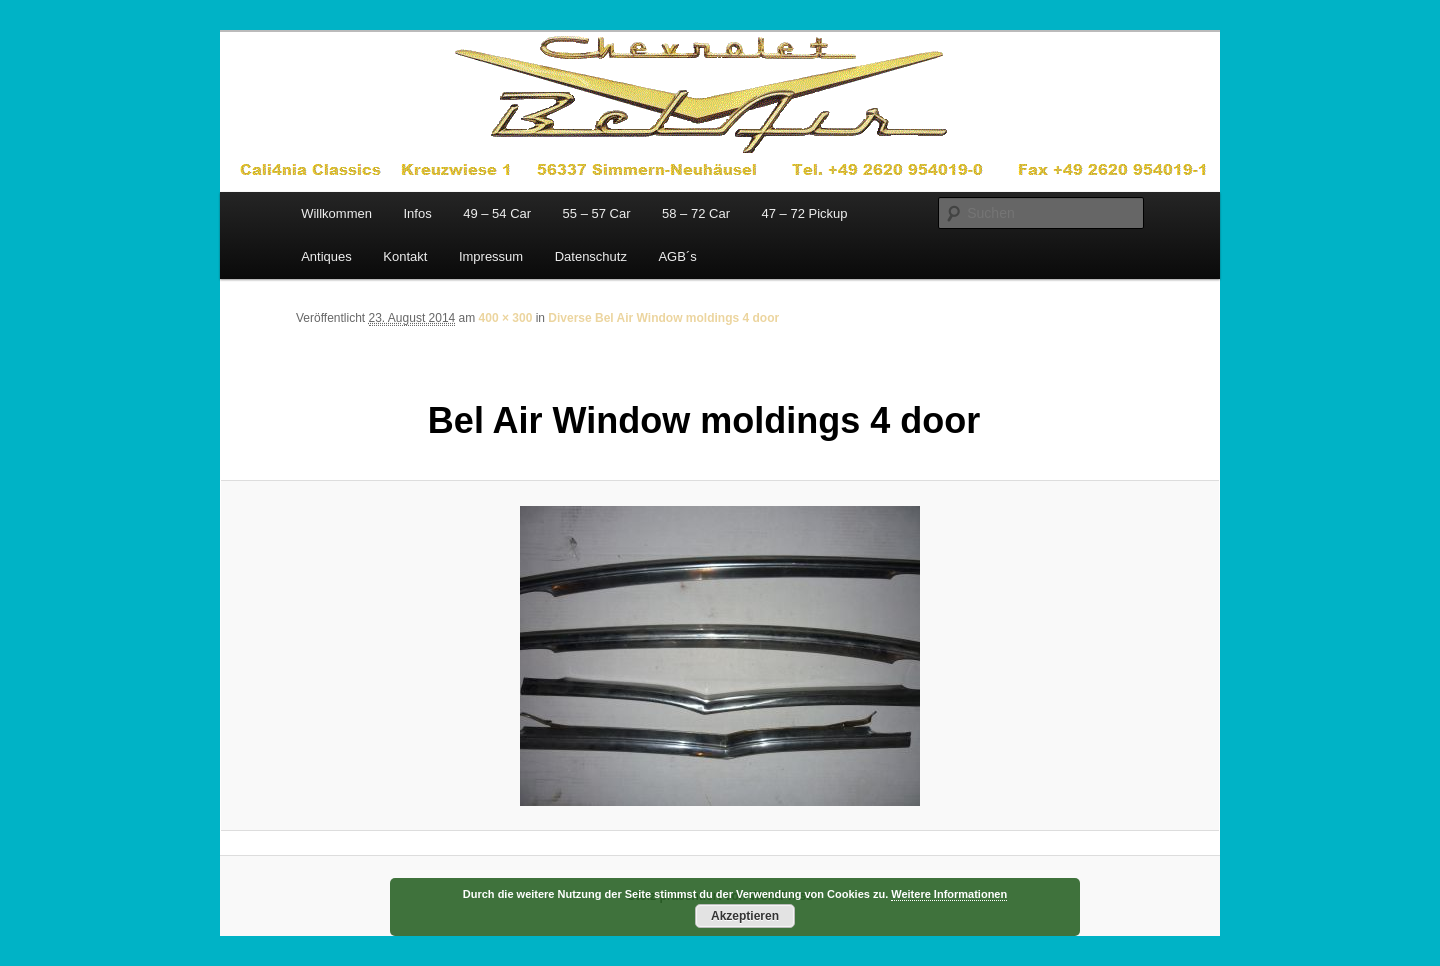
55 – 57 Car (597, 213)
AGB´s (677, 256)
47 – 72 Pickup (804, 213)
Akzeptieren (745, 916)
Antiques (326, 256)
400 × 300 (506, 318)
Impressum (491, 256)
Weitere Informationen (949, 894)
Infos (417, 213)
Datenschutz (591, 256)
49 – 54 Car (497, 213)
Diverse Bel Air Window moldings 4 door (663, 318)
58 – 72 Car (696, 213)
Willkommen (336, 213)
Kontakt (405, 256)
